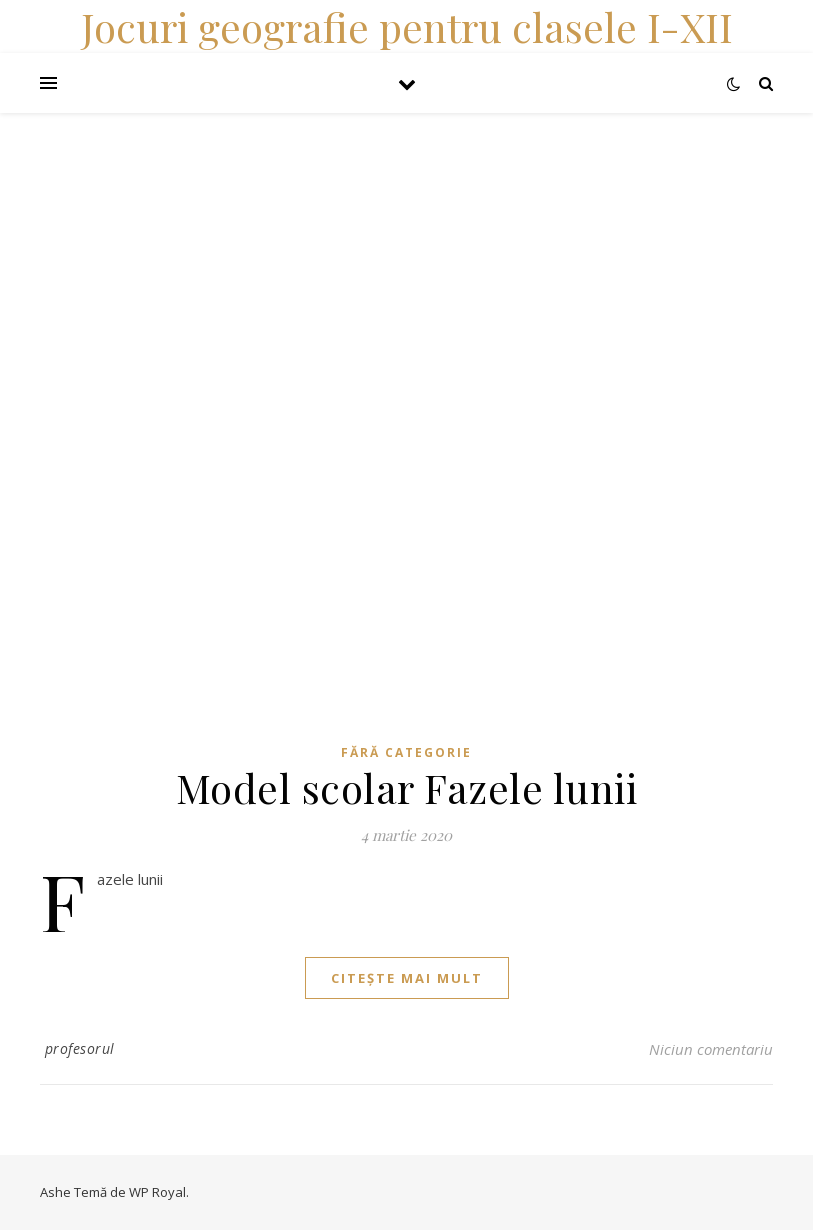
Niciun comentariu (711, 1049)
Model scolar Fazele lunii (407, 787)
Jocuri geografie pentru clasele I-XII (407, 26)
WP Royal (157, 1192)
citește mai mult (407, 978)
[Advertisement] (406, 253)
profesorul (80, 1048)
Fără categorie (406, 752)
